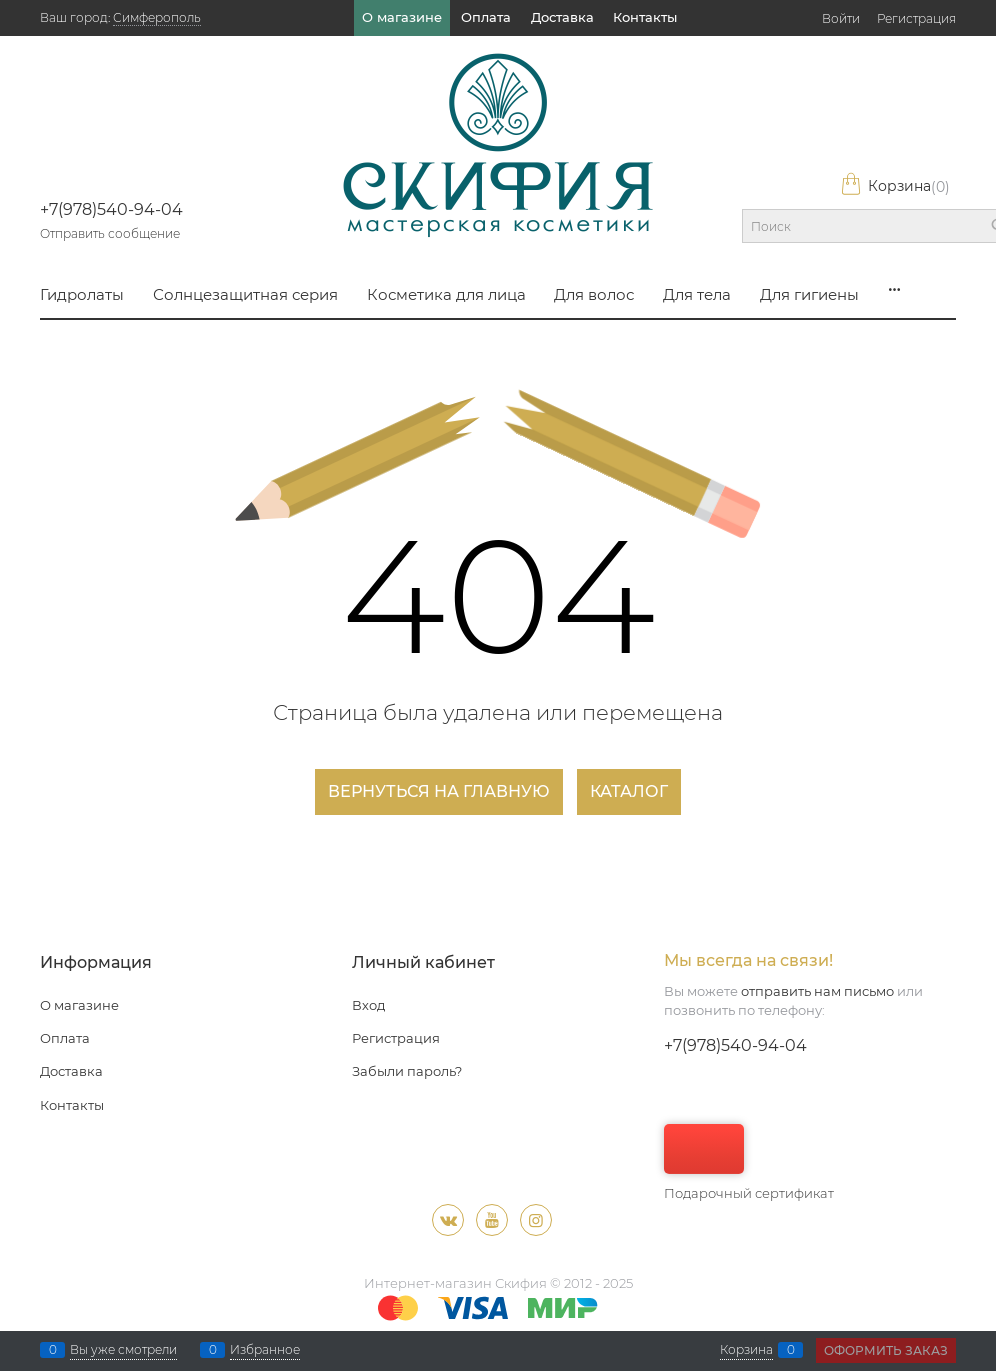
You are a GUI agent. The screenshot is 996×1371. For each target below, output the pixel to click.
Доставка (562, 17)
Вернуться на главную (439, 791)
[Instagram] (536, 1220)
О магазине (402, 17)
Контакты (645, 17)
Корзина (895, 186)
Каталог (629, 791)
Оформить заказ (886, 1350)
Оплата (486, 17)
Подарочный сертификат (749, 1162)
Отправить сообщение (110, 233)
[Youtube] (492, 1220)
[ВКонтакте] (448, 1220)
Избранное (265, 1350)
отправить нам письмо (817, 991)
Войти (841, 18)
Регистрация (916, 18)
